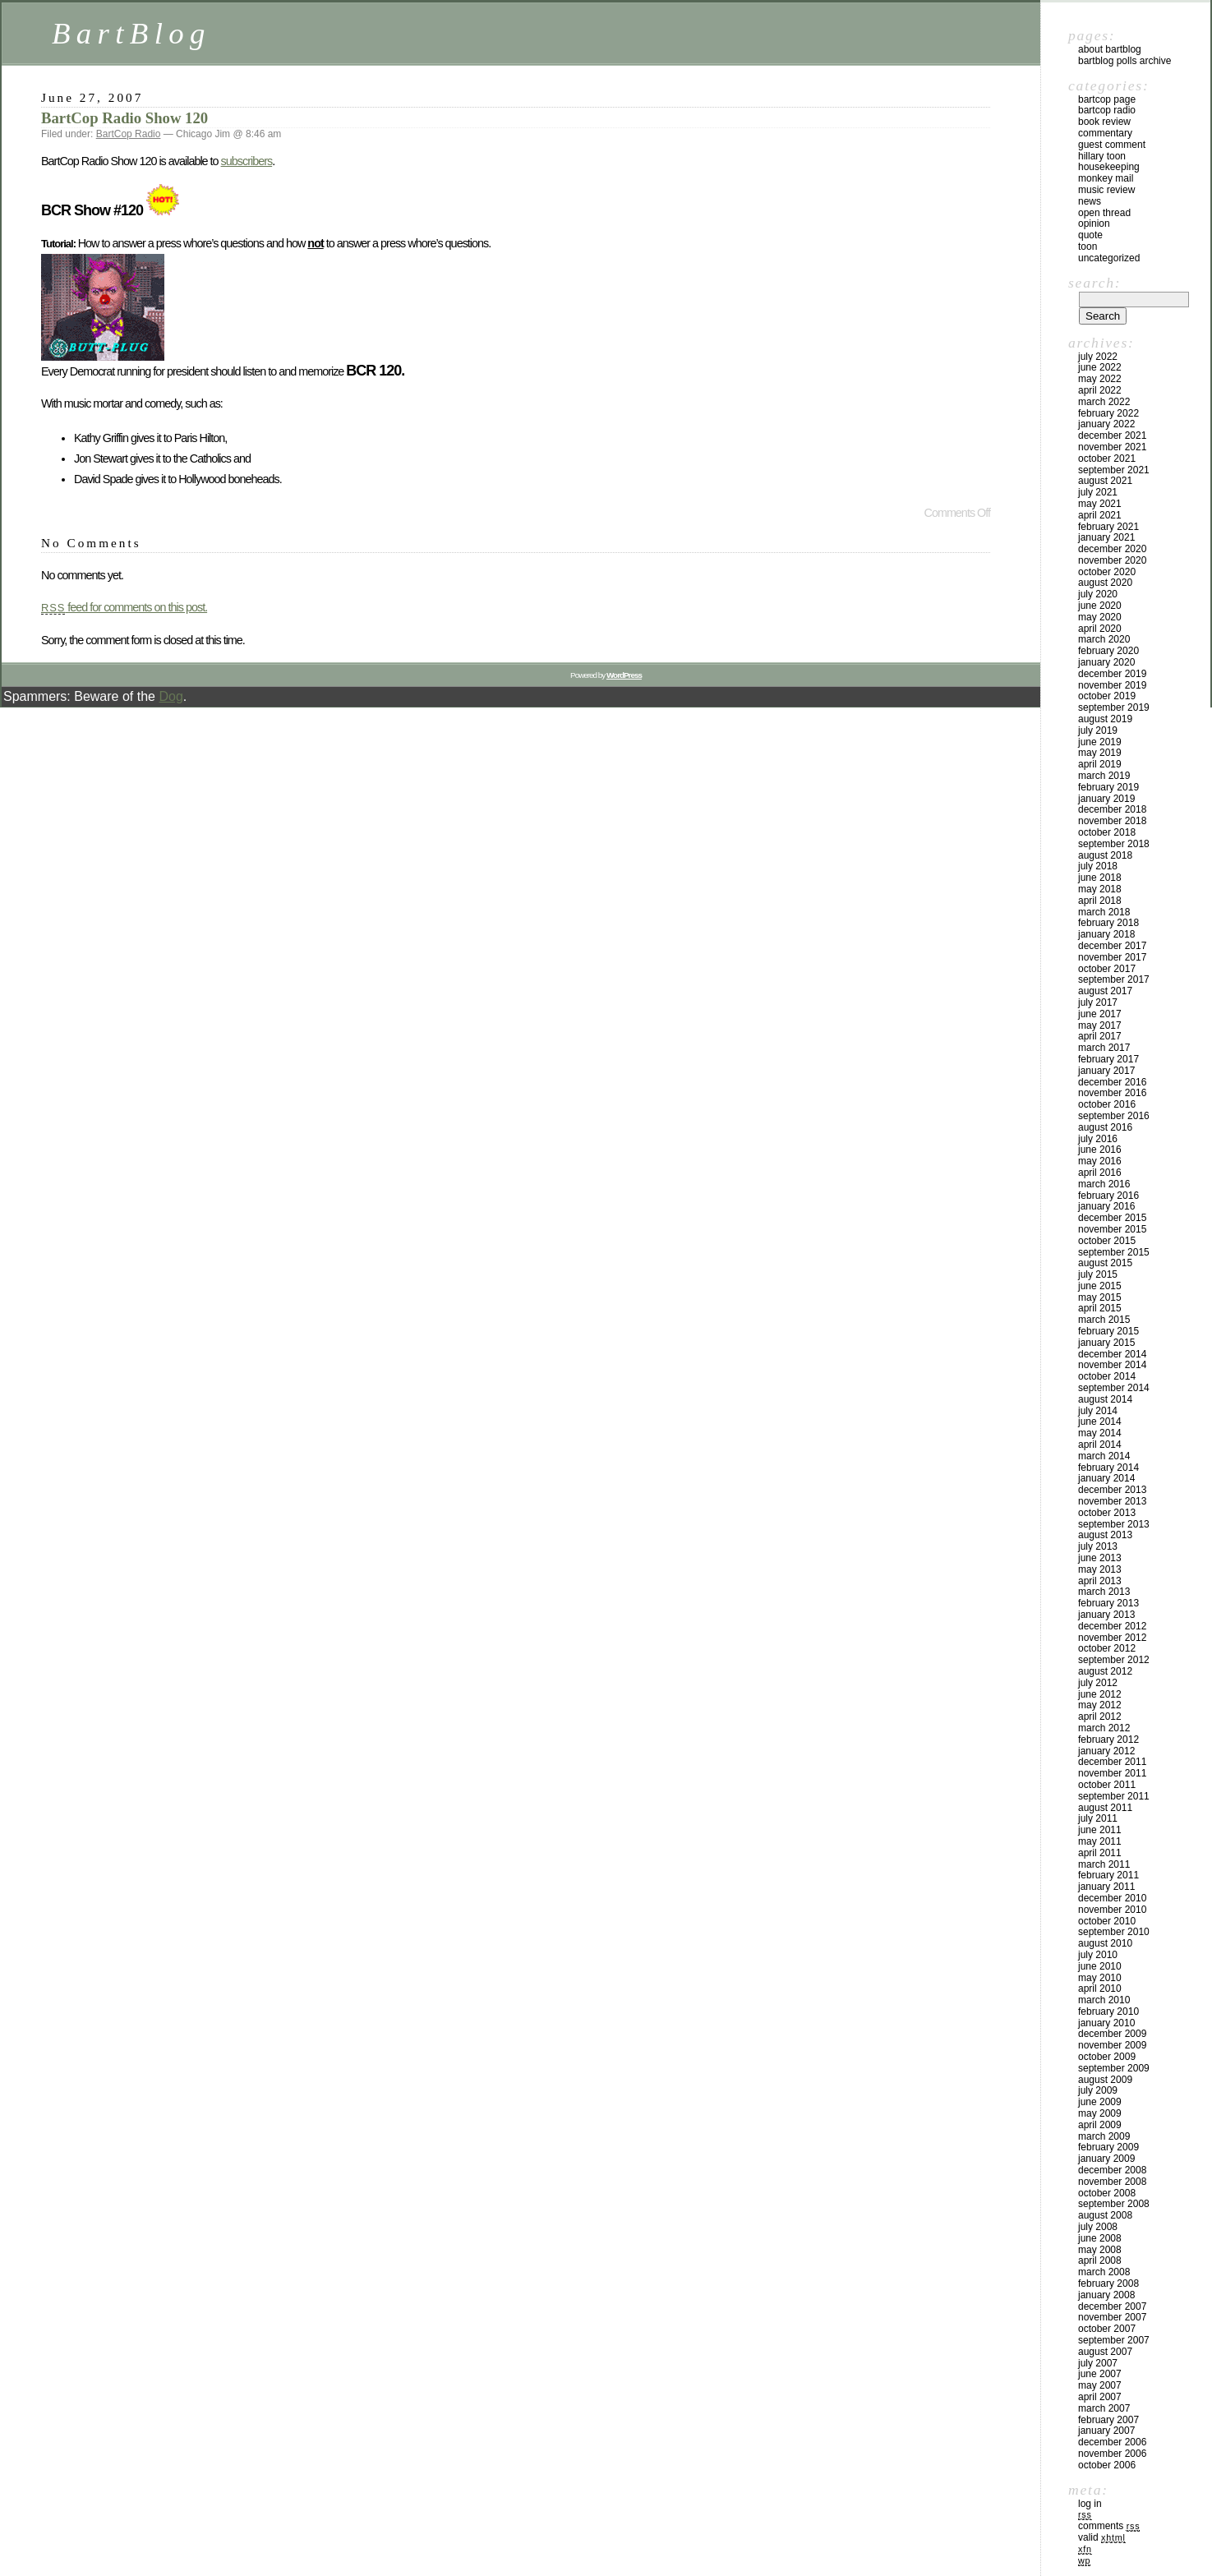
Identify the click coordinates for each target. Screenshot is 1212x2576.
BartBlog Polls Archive (1124, 61)
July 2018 (1098, 866)
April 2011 (1100, 1853)
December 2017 (1112, 946)
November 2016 (1112, 1093)
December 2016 (1112, 1082)
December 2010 (1112, 1898)
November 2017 (1112, 957)
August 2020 (1105, 582)
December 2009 (1112, 2033)
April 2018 (1100, 900)
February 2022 (1108, 413)
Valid (1102, 2537)
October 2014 (1107, 1376)
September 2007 (1114, 2340)
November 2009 (1112, 2045)
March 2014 (1104, 1456)
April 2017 (1100, 1036)
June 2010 (1100, 1966)
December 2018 (1112, 809)
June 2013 (1100, 1558)
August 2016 (1105, 1127)
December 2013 (1112, 1489)
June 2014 (1100, 1421)
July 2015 (1098, 1274)
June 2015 (1100, 1286)
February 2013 (1108, 1603)
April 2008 (1100, 2260)
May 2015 (1100, 1297)
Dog (170, 696)
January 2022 (1106, 424)
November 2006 (1112, 2453)
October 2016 (1107, 1104)
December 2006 (1112, 2442)
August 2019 (1105, 719)
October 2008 (1107, 2193)
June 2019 (1100, 742)
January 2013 (1106, 1614)
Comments (1109, 2526)
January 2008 (1106, 2295)
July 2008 (1098, 2227)
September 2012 (1114, 1660)
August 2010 (1105, 1943)
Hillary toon (1102, 156)
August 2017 (1105, 991)
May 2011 (1100, 1841)
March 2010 (1104, 2000)
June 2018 (1100, 877)
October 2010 (1107, 1921)
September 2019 (1114, 707)
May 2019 (1100, 752)
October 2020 (1107, 572)
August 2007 (1105, 2351)
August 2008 (1105, 2215)
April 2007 (1100, 2397)
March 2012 (1104, 1728)
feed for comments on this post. (124, 607)
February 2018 (1108, 923)
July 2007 (1098, 2363)
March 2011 (1104, 1864)
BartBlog (131, 33)
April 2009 (1100, 2125)
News (1089, 201)
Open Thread (1104, 213)
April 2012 (1100, 1716)
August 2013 (1105, 1535)
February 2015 (1108, 1331)
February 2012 (1108, 1739)
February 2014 (1108, 1467)
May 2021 (1100, 503)
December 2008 (1112, 2170)
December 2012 (1112, 1626)
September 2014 (1114, 1388)
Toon (1087, 246)
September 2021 (1114, 470)
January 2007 (1106, 2430)
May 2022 (1100, 379)
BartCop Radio (128, 134)
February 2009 (1108, 2147)
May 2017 (1100, 1025)
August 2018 (1105, 855)
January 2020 (1106, 662)
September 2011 (1114, 1796)
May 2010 (1100, 1978)
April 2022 (1100, 390)
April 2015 (1100, 1308)
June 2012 (1100, 1694)
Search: (1094, 282)
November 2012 (1112, 1637)
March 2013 (1104, 1591)
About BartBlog (1109, 49)
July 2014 (1098, 1411)
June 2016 (1100, 1149)
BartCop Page (1107, 99)
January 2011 (1106, 1886)
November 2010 (1112, 1909)
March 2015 (1104, 1319)
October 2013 (1107, 1512)
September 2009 (1114, 2068)
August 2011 (1105, 1807)
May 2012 (1100, 1705)
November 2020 (1112, 560)
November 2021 (1112, 447)
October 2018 (1107, 832)
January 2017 (1106, 1070)
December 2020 (1112, 549)
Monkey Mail (1105, 178)
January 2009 (1106, 2158)
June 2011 (1100, 1830)
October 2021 (1107, 458)
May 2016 (1100, 1161)
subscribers (247, 161)
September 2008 (1114, 2204)
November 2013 (1112, 1501)
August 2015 (1105, 1263)
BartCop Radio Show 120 (124, 118)
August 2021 (1105, 480)
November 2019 (1112, 685)
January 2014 (1106, 1478)
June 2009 (1100, 2102)
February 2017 (1108, 1059)
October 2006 (1107, 2465)
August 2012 (1105, 1671)
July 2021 (1098, 492)
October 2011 (1107, 1784)
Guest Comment (1111, 144)
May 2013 (1100, 1569)
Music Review (1106, 190)
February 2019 (1108, 787)
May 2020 (1100, 617)
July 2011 (1098, 1818)
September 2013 (1114, 1524)
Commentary (1105, 133)
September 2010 (1114, 1932)
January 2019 (1106, 798)
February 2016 (1108, 1195)
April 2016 (1100, 1172)
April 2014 (1100, 1444)
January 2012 (1106, 1751)
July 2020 (1098, 594)
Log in (1090, 2503)
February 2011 (1108, 1875)
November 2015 (1112, 1229)
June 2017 (1100, 1014)
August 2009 (1105, 2079)
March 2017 (1104, 1047)
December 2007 (1112, 2306)
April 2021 (1100, 515)
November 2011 (1112, 1773)
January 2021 (1106, 537)
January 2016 (1106, 1206)
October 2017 (1107, 969)
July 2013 (1098, 1546)
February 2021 (1108, 526)
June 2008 (1100, 2238)
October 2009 (1107, 2056)
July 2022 (1098, 356)
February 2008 (1108, 2283)
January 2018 (1106, 934)
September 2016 (1114, 1116)
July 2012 (1098, 1683)
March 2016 (1104, 1184)
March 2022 (1104, 402)
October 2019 (1107, 696)
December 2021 (1112, 435)
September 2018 (1114, 844)
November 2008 (1112, 2181)
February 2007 (1108, 2420)
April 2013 (1100, 1581)
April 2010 (1100, 1988)
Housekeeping (1109, 167)
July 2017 (1098, 1002)
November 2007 (1112, 2317)
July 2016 (1098, 1139)
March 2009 (1104, 2136)
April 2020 (1100, 628)
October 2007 (1107, 2328)
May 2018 (1100, 889)
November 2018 (1112, 821)
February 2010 (1108, 2011)
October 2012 (1107, 1648)
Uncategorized (1109, 258)
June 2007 (1100, 2374)
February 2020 (1108, 651)
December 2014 (1112, 1354)
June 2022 (1100, 367)
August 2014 (1105, 1399)
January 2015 (1106, 1342)
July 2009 (1098, 2090)
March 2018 (1104, 912)
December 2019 (1112, 674)
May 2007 (1100, 2385)
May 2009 (1100, 2113)
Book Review (1104, 121)
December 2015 (1112, 1217)
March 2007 (1104, 2408)
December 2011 (1112, 1761)
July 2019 (1098, 730)
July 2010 (1098, 1955)
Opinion (1094, 223)
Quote (1090, 235)
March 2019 (1104, 775)
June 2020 (1100, 605)
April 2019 (1100, 764)
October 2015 (1107, 1241)
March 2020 (1104, 639)
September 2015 (1114, 1252)
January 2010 (1106, 2023)
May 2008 (1100, 2250)
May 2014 (1100, 1433)
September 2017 (1114, 979)
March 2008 (1104, 2272)
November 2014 (1112, 1365)
